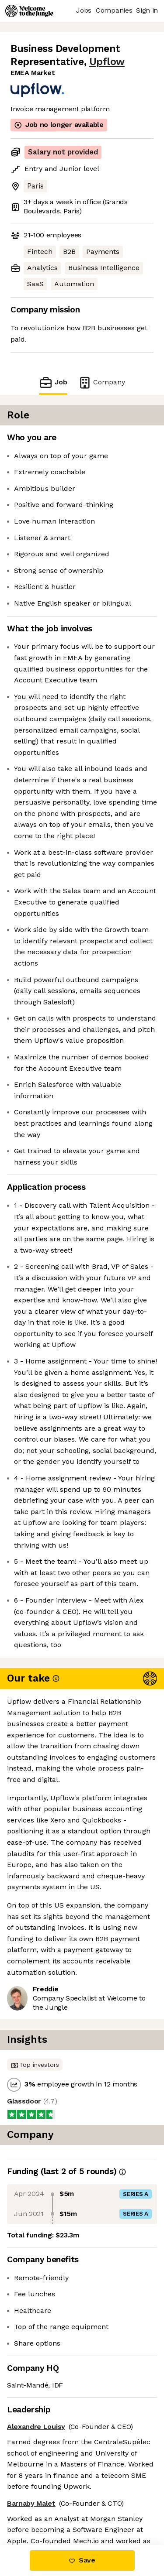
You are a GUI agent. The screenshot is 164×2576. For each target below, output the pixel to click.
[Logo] (29, 11)
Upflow (107, 62)
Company (101, 382)
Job (53, 382)
